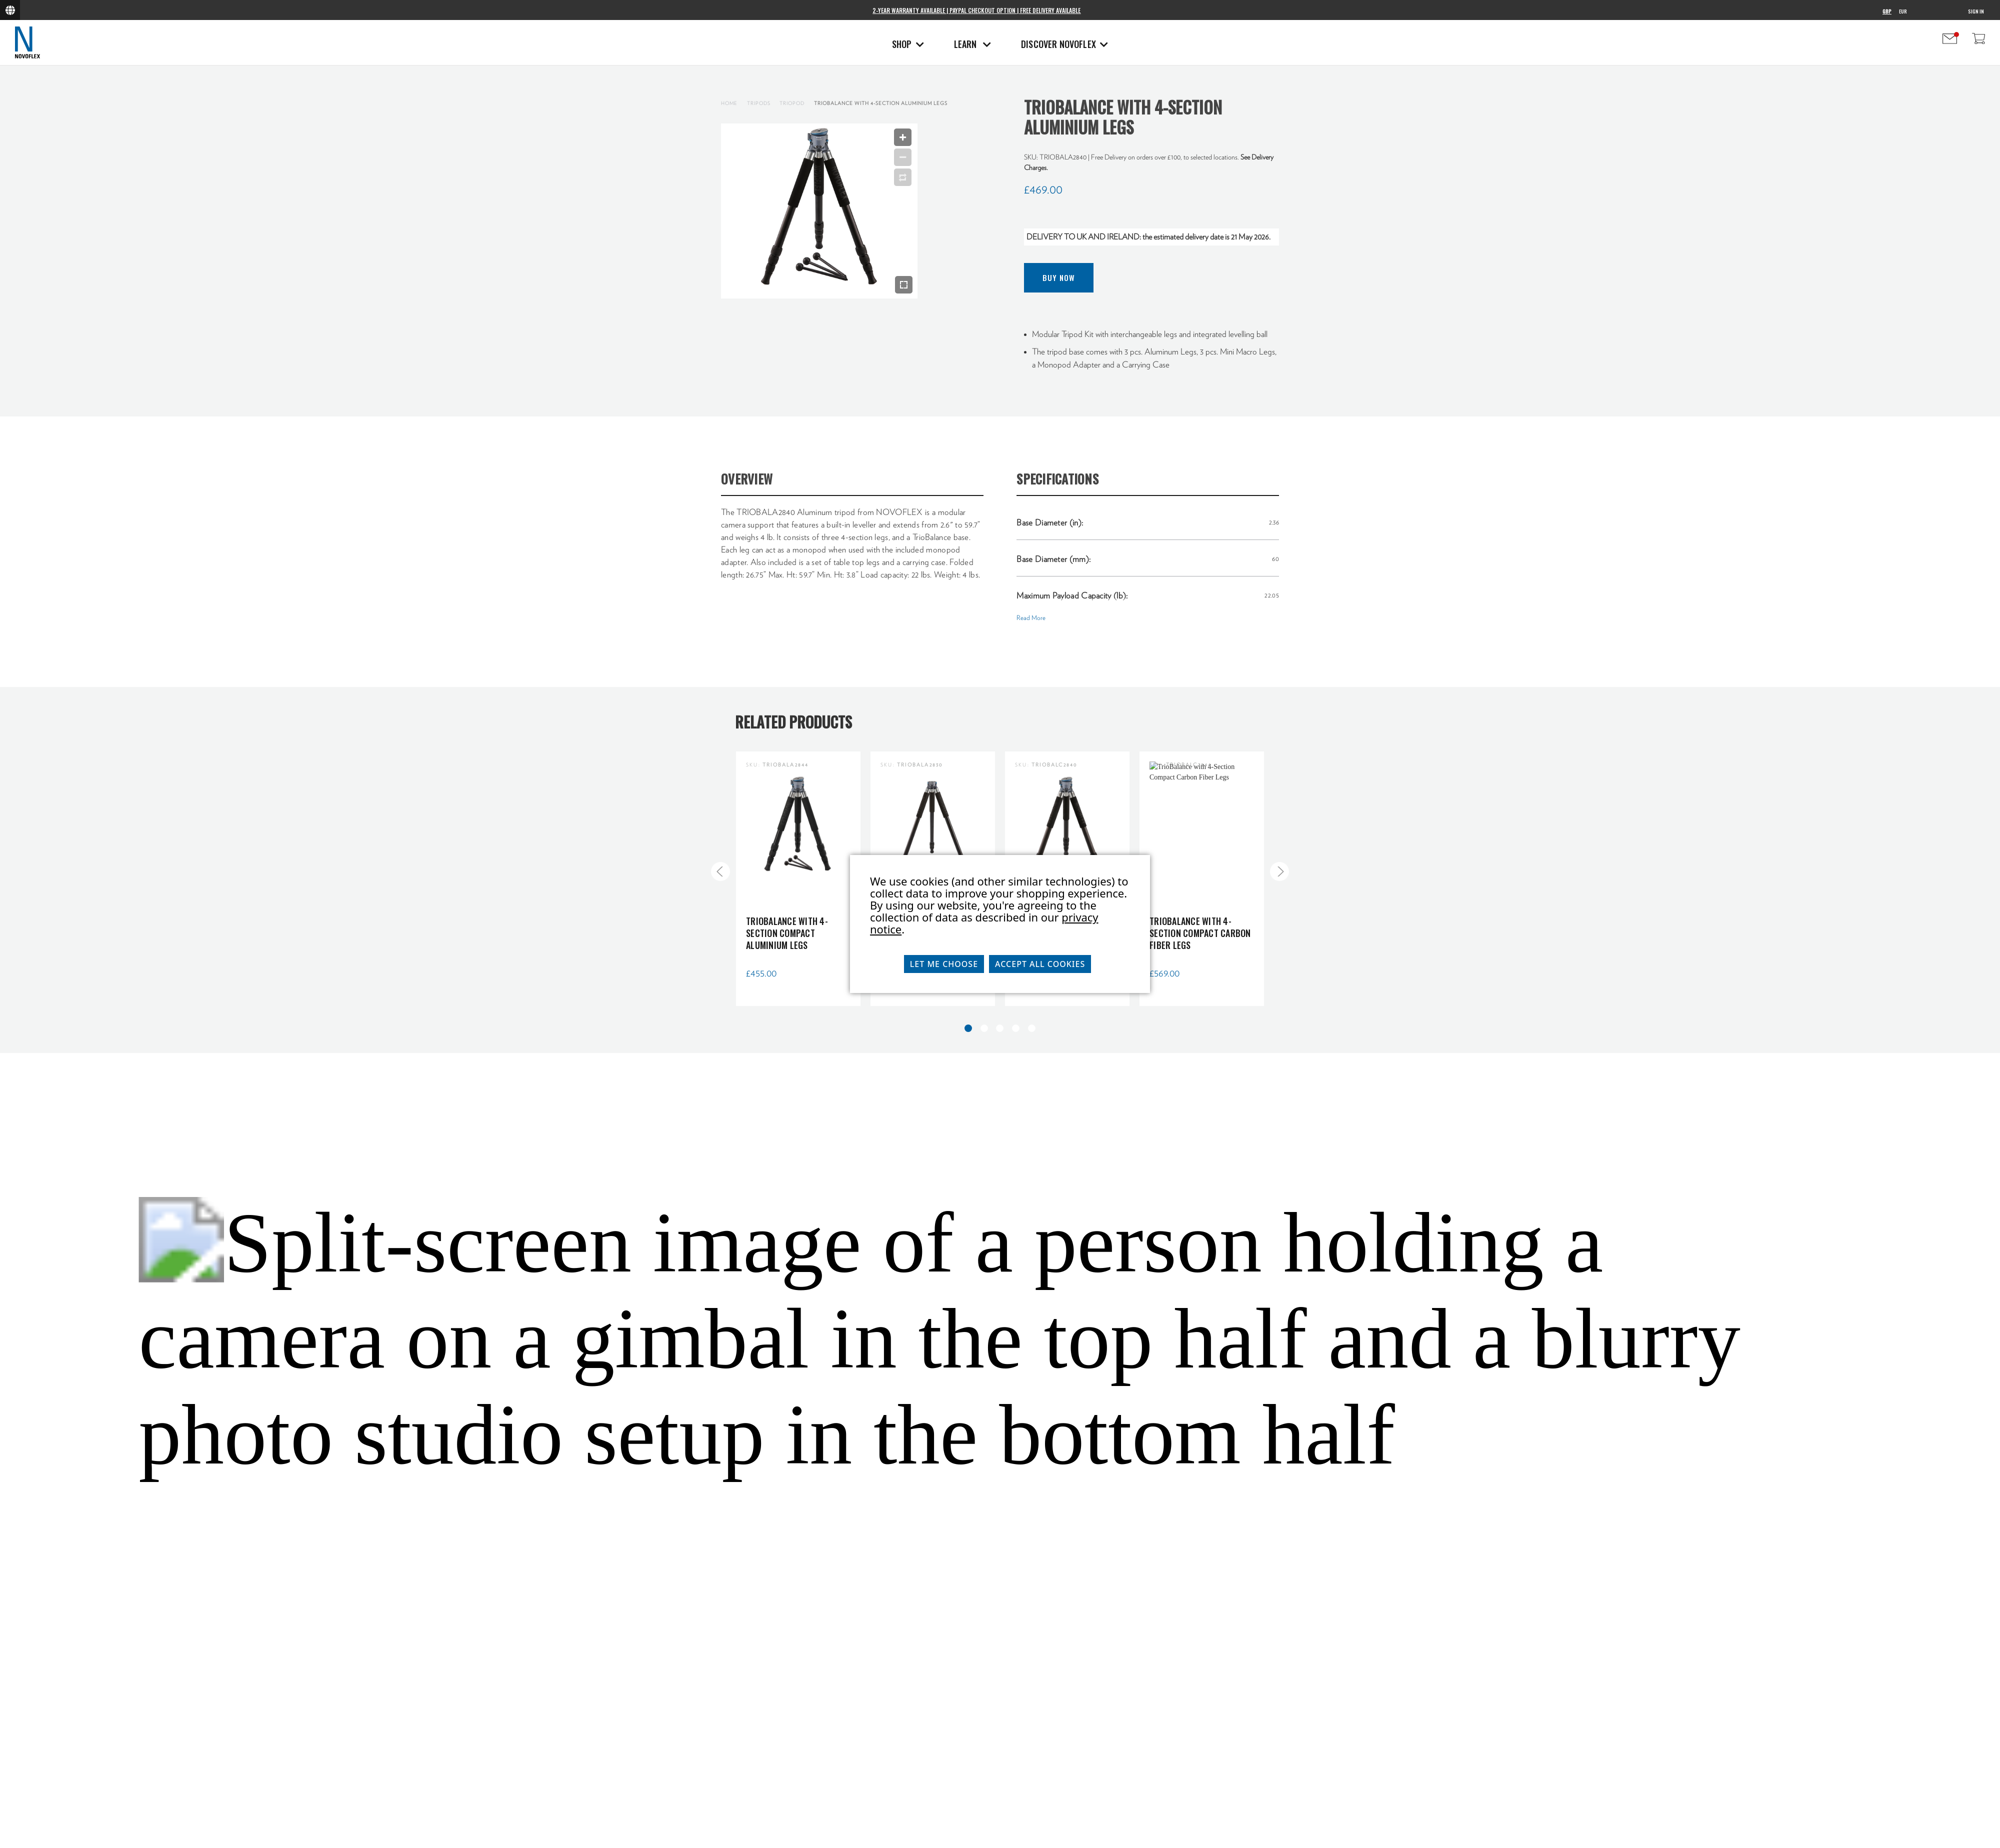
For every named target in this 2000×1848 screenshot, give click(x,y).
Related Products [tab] (793, 721)
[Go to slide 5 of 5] (720, 871)
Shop (908, 44)
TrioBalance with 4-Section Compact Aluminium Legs (787, 933)
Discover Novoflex (1064, 44)
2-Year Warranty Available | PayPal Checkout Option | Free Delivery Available (976, 10)
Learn (972, 44)
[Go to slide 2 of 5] (1279, 871)
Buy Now (1058, 277)
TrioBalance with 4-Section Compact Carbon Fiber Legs (1200, 933)
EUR (1903, 11)
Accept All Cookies (1040, 964)
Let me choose (944, 964)
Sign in (1976, 11)
